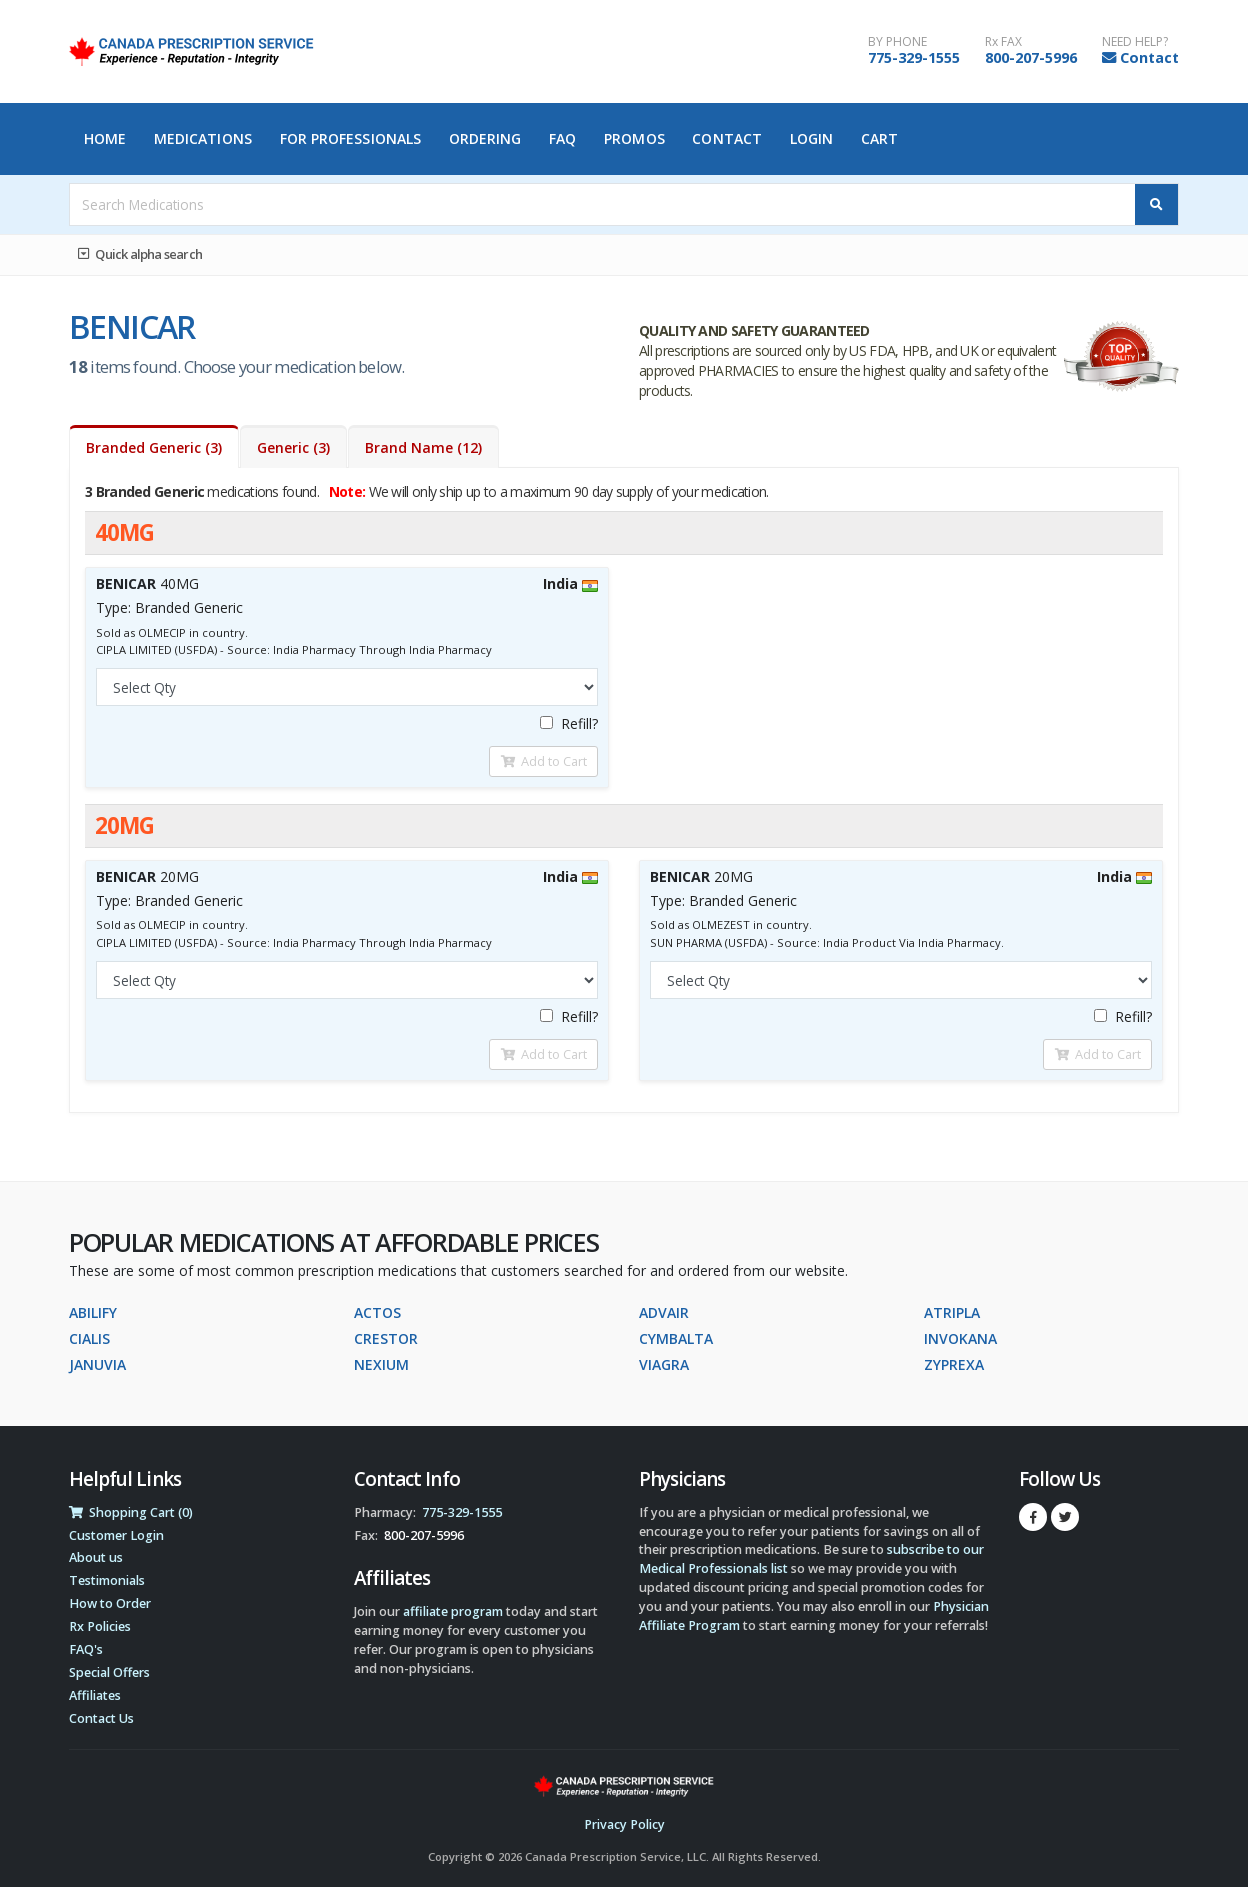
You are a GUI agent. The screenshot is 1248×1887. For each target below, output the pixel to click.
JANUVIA (97, 1364)
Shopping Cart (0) (131, 1512)
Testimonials (107, 1580)
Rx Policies (100, 1626)
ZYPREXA (954, 1364)
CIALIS (89, 1338)
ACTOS (377, 1312)
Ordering (485, 138)
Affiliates (95, 1695)
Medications (203, 138)
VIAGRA (664, 1364)
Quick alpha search (140, 254)
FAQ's (86, 1649)
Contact (1149, 57)
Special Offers (109, 1672)
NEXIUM (381, 1364)
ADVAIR (664, 1312)
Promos (634, 138)
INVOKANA (960, 1338)
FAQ (562, 138)
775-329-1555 (914, 57)
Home (105, 138)
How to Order (110, 1603)
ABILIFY (93, 1312)
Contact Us (101, 1718)
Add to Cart (544, 761)
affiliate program (453, 1611)
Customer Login (116, 1535)
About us (96, 1557)
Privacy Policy (624, 1824)
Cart (879, 138)
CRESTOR (386, 1338)
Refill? (569, 723)
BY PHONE (897, 42)
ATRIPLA (952, 1312)
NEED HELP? (1135, 42)
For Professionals (351, 138)
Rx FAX (1003, 42)
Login (812, 138)
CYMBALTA (676, 1338)
